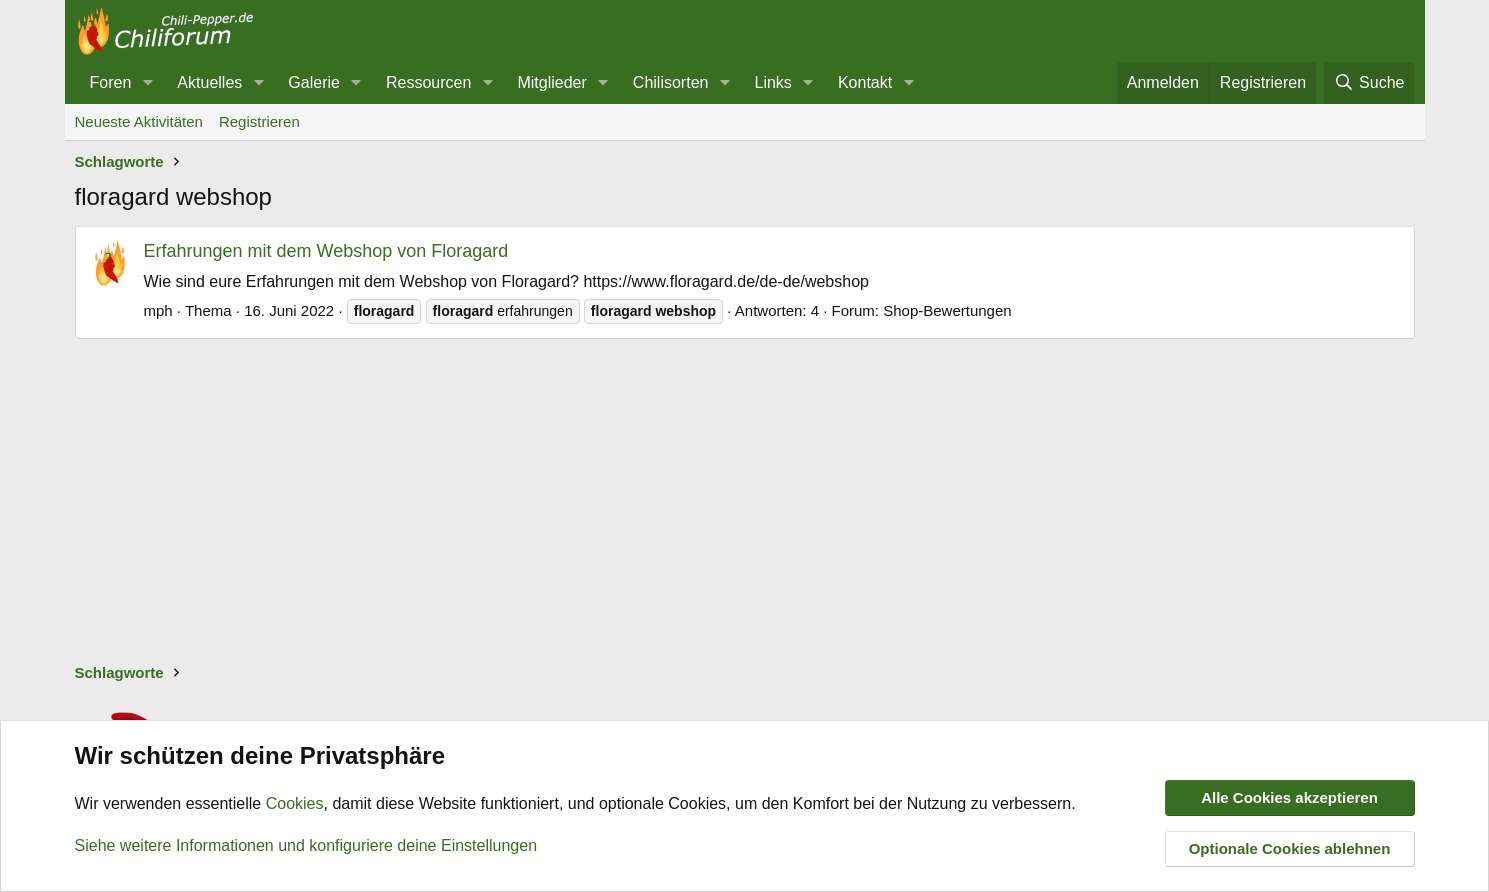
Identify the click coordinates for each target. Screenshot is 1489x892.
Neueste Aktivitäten (139, 121)
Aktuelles (209, 82)
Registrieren (259, 121)
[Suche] (1369, 83)
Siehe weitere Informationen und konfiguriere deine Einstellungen (306, 845)
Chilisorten (671, 82)
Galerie (314, 82)
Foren (111, 82)
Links (773, 82)
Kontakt (865, 82)
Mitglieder (551, 82)
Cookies (295, 804)
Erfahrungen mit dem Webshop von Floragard (326, 251)
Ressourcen (428, 82)
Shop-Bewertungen (947, 310)
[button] (147, 83)
